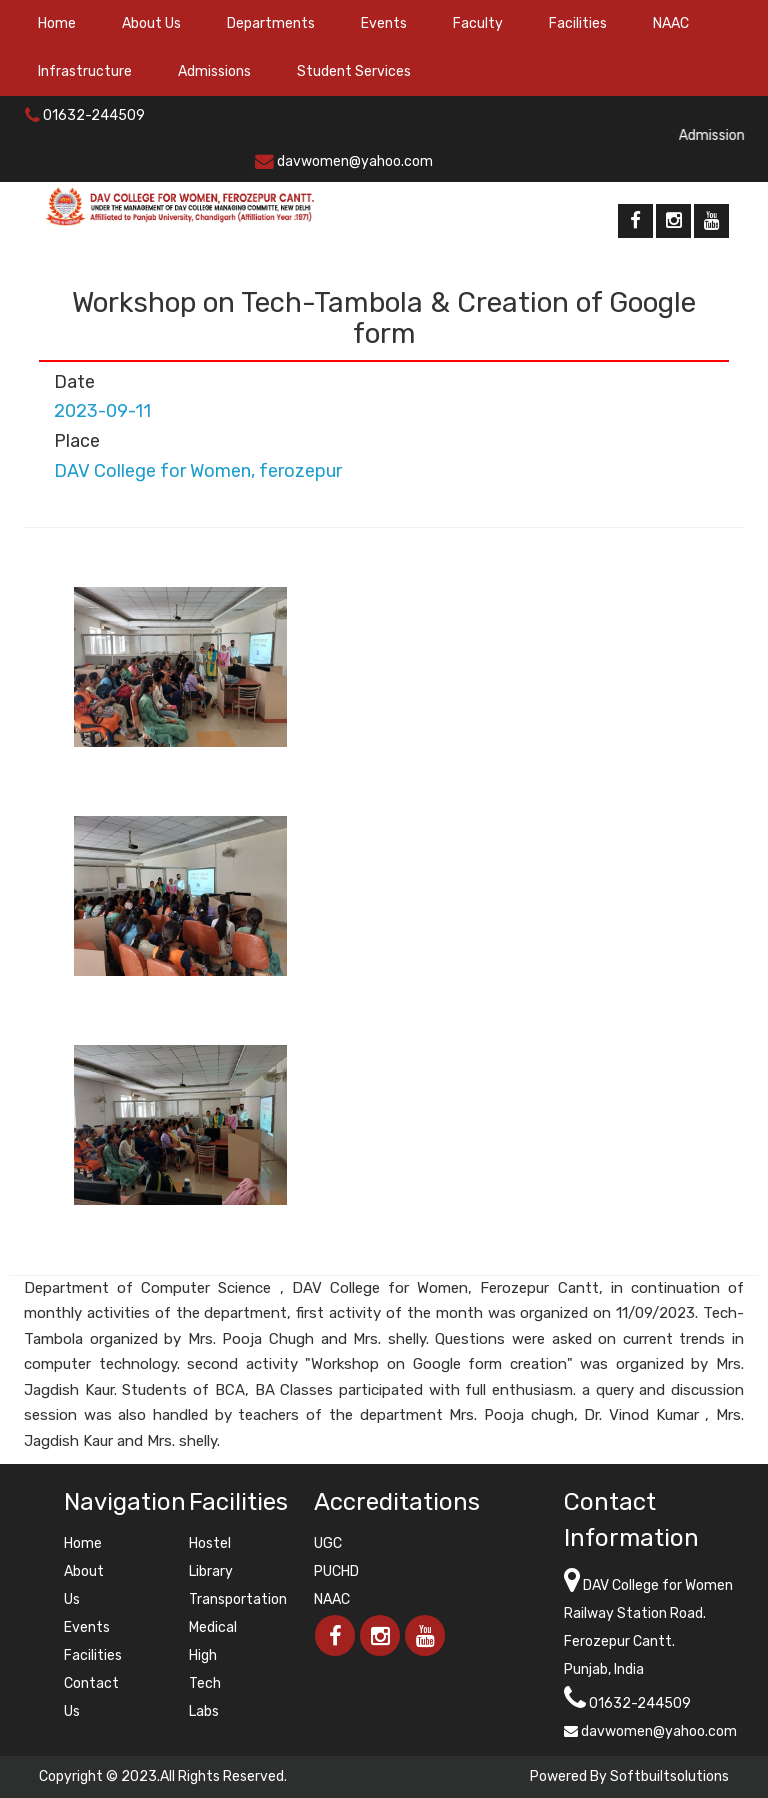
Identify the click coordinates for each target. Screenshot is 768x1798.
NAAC (671, 23)
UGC (328, 1543)
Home (57, 23)
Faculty (478, 23)
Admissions (214, 71)
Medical (213, 1627)
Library (211, 1571)
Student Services (354, 71)
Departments (271, 23)
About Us (151, 23)
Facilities (578, 23)
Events (384, 23)
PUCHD (336, 1571)
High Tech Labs (205, 1683)
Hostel (210, 1543)
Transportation (238, 1599)
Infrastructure (85, 71)
